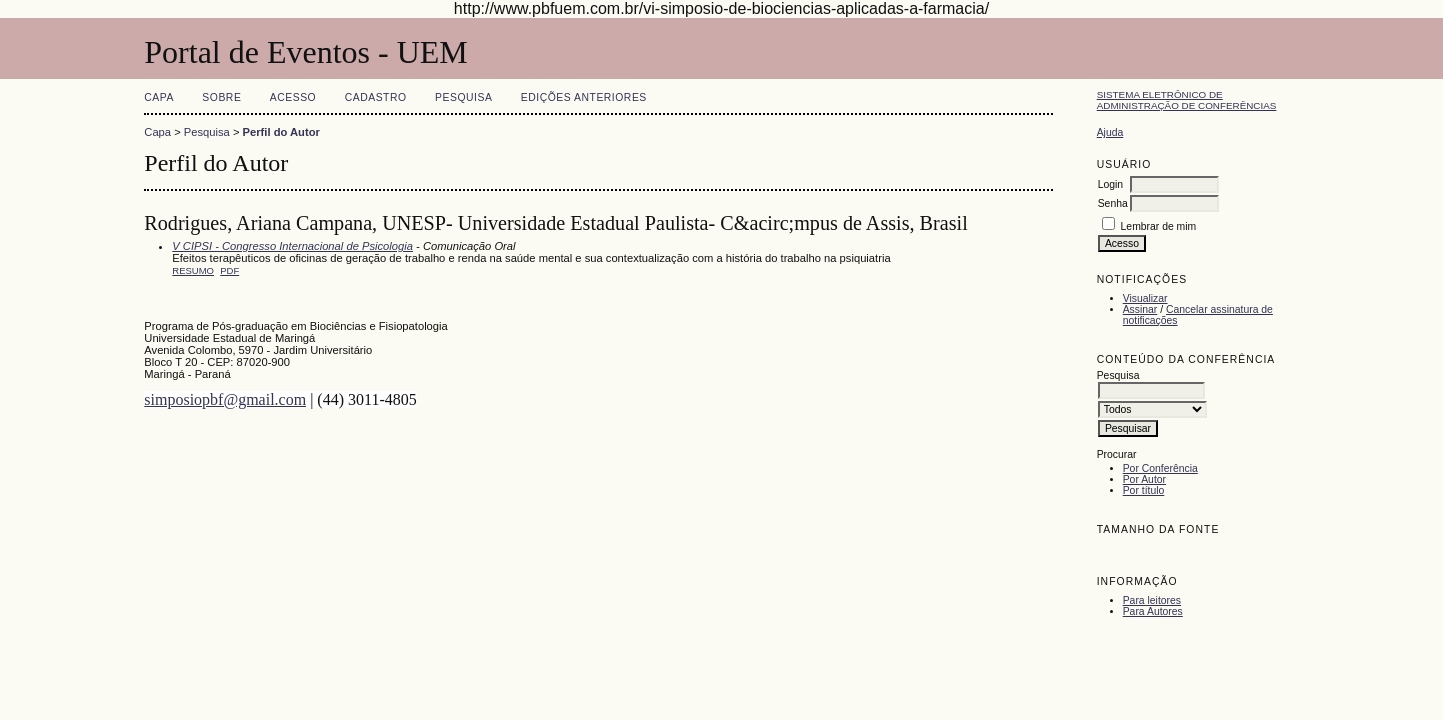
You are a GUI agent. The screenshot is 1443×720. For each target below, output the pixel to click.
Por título (1144, 490)
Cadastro (376, 97)
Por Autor (1144, 479)
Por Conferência (1160, 468)
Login (1110, 184)
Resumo (193, 270)
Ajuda (1110, 132)
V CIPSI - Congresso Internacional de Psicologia (292, 246)
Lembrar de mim (1159, 226)
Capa (159, 97)
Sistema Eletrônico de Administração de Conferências (1187, 100)
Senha (1113, 203)
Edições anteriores (584, 97)
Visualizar (1145, 298)
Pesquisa (463, 97)
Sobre (221, 97)
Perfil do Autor (281, 132)
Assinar (1140, 309)
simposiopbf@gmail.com (225, 399)
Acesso (293, 97)
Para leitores (1152, 600)
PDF (229, 270)
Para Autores (1153, 611)
